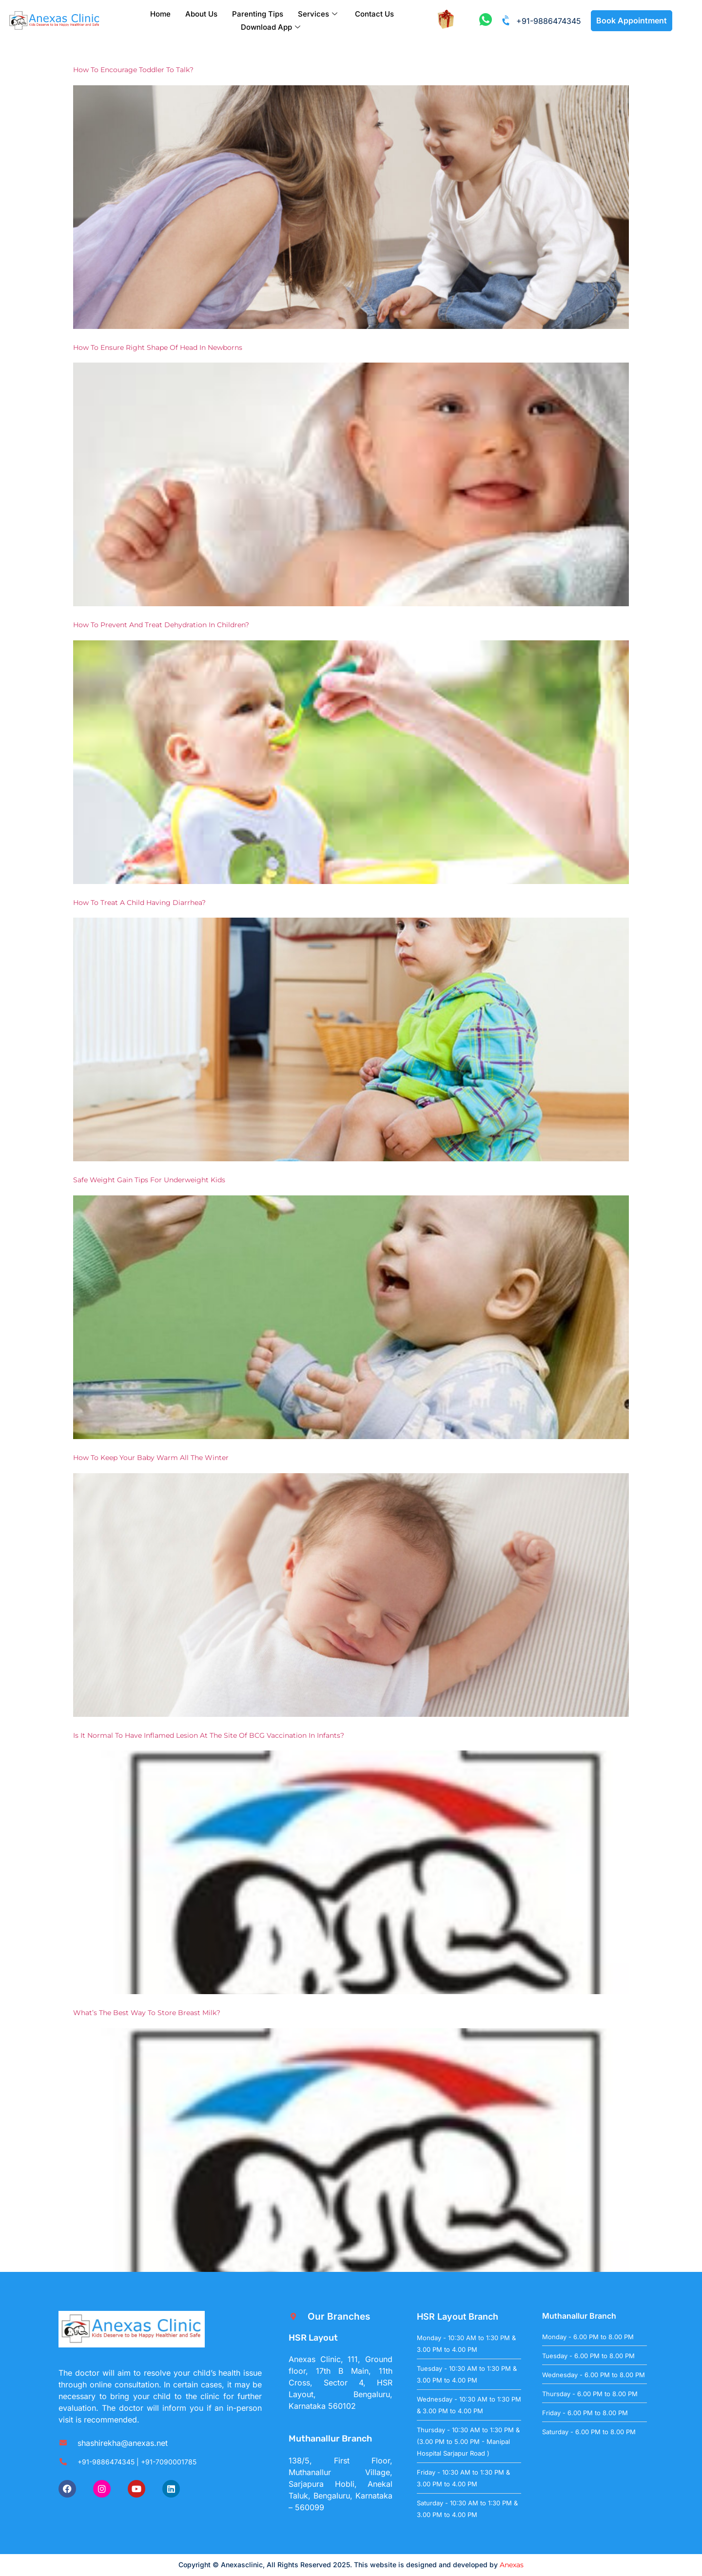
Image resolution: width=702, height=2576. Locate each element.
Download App (270, 27)
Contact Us (374, 14)
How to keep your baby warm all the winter (151, 1457)
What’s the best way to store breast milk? (146, 2012)
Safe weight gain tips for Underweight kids (149, 1179)
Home (160, 14)
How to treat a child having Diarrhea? (139, 902)
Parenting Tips (257, 14)
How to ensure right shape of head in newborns (157, 347)
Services (317, 14)
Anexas (512, 2564)
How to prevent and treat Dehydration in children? (161, 624)
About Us (201, 14)
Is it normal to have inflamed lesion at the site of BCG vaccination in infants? (208, 1735)
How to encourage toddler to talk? (133, 69)
